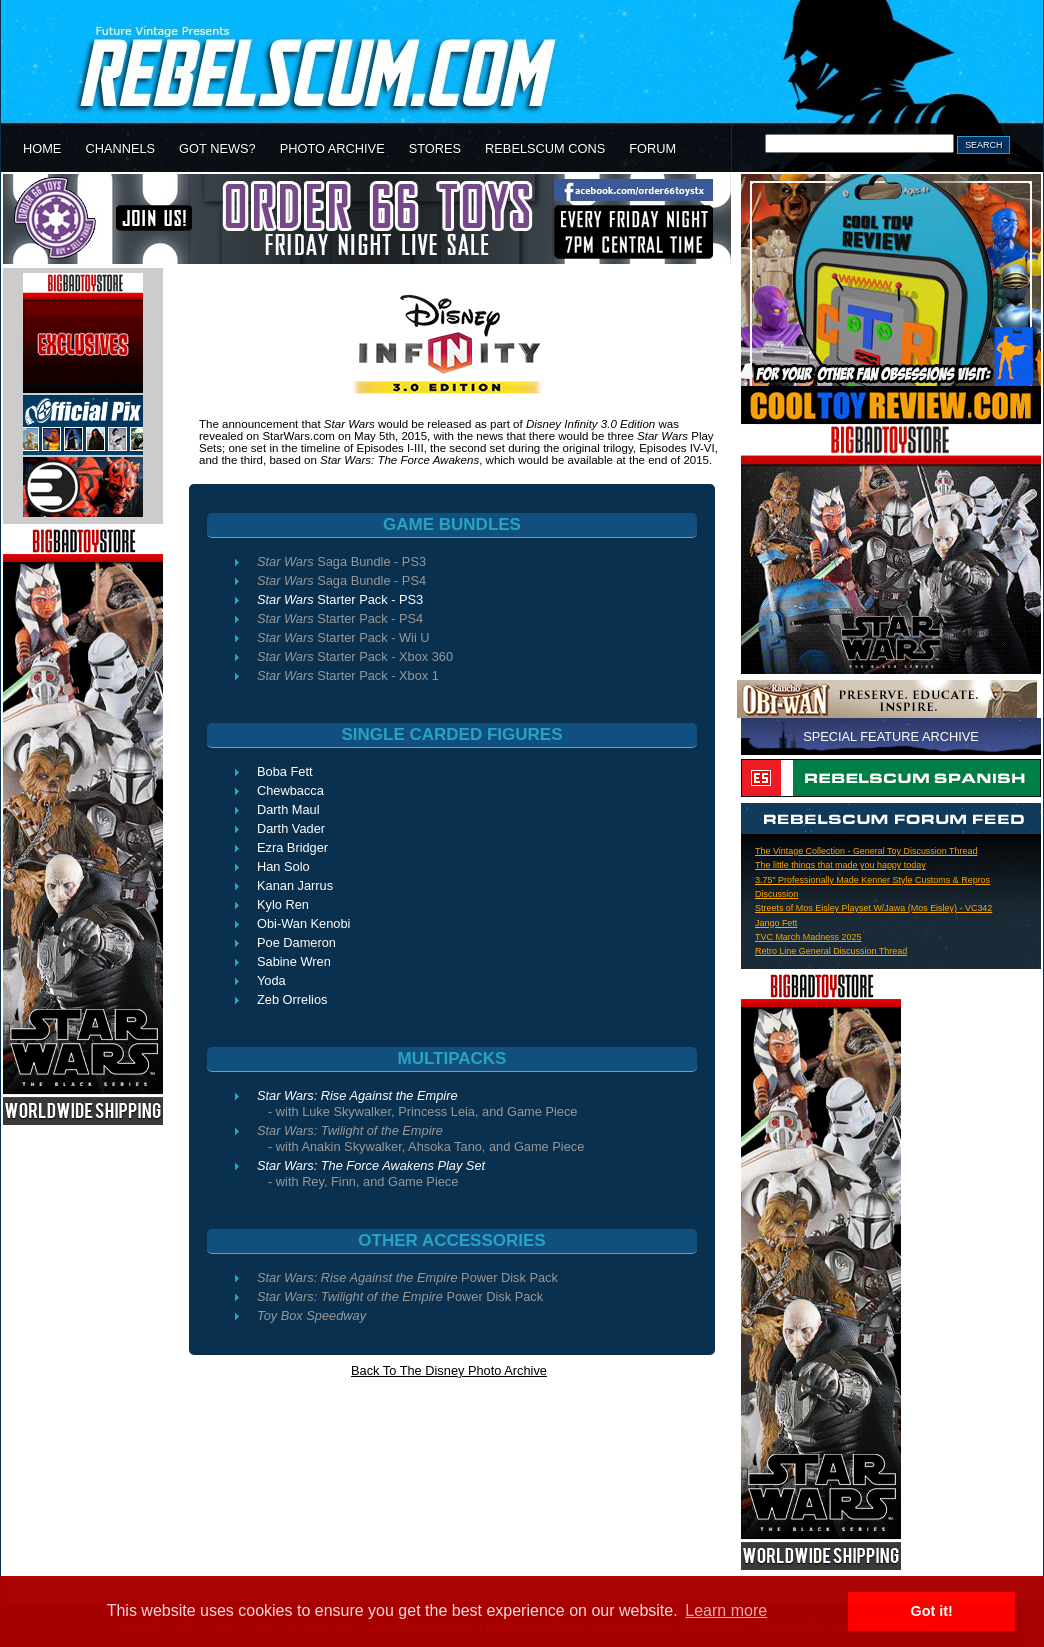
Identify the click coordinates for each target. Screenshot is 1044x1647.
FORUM (652, 148)
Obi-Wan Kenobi (303, 923)
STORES (435, 148)
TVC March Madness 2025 (808, 937)
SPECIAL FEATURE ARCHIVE (891, 736)
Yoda (271, 980)
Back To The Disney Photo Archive (449, 1370)
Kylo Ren (283, 904)
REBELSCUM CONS (545, 148)
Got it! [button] (932, 1611)
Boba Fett (285, 771)
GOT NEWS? (217, 148)
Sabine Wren (294, 961)
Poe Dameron (296, 942)
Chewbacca (290, 790)
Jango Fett (776, 923)
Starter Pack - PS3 (340, 599)
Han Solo (283, 866)
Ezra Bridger (292, 847)
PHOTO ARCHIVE (332, 148)
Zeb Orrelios (292, 999)
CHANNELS (120, 148)
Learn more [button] (726, 1610)
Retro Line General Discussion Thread (831, 951)
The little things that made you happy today (840, 865)
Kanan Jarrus (295, 885)
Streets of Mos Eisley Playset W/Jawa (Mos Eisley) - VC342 (873, 908)
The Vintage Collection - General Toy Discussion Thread (866, 851)
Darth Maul (288, 809)
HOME (42, 148)
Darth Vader (291, 828)
